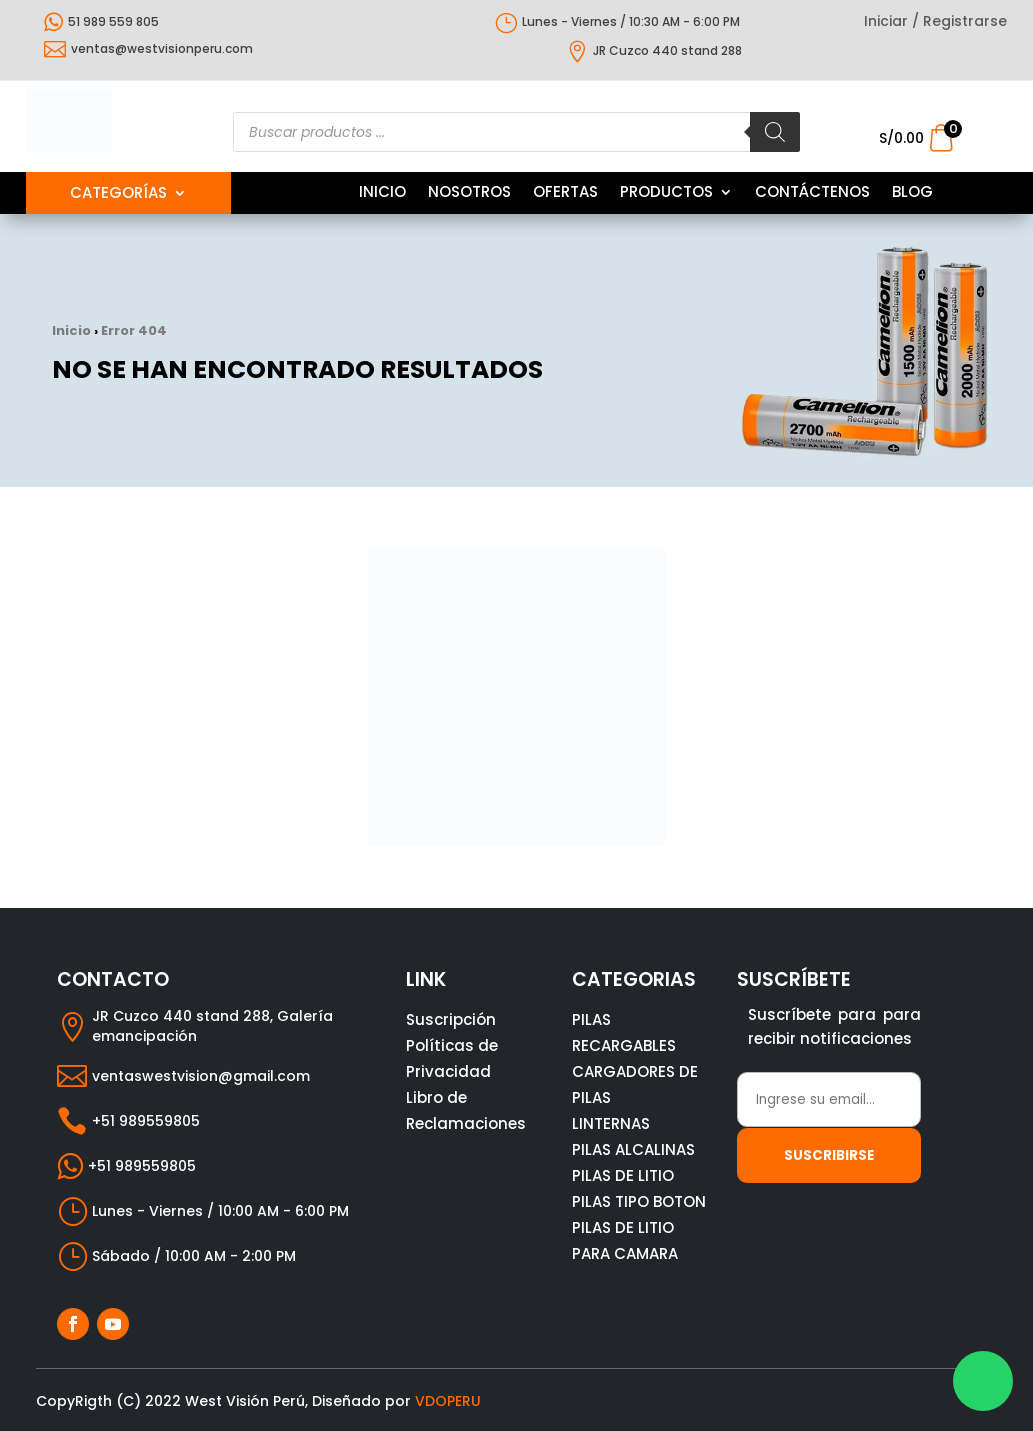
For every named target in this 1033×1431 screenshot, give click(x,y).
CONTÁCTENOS (812, 193)
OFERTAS (565, 193)
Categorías (118, 194)
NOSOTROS (469, 193)
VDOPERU (448, 1401)
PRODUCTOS (666, 193)
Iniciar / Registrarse (935, 22)
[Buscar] (775, 132)
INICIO (382, 193)
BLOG (912, 193)
